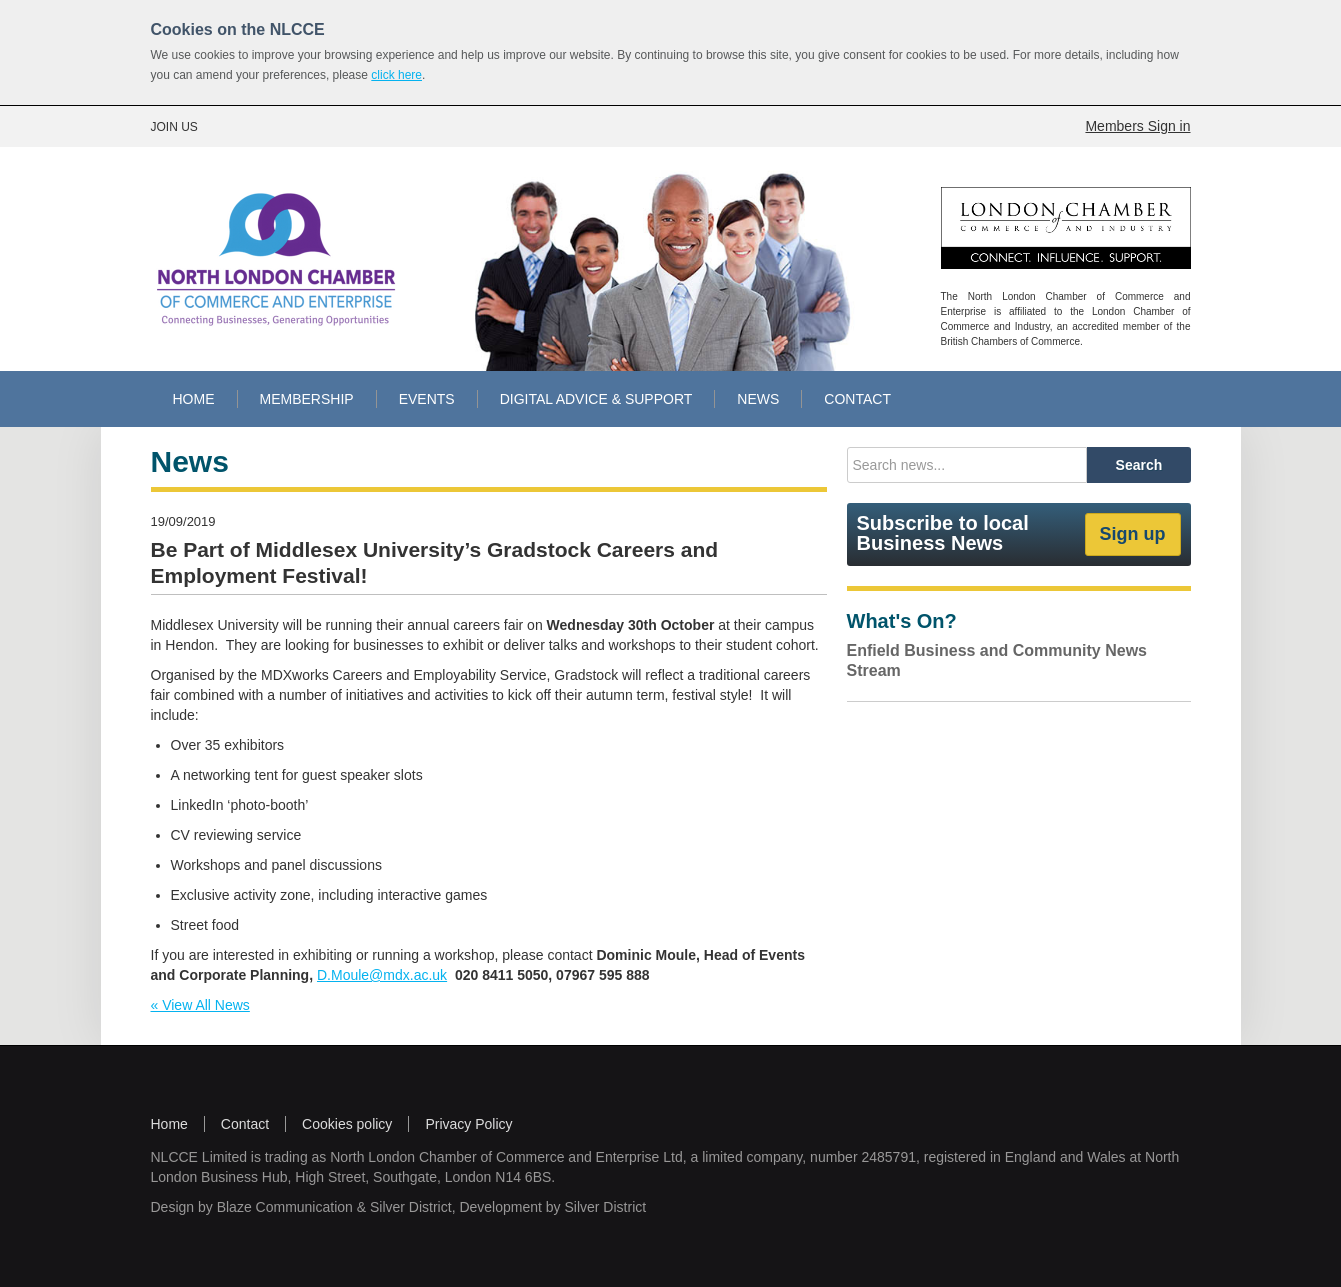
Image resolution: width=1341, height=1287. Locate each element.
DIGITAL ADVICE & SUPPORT (596, 399)
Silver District (411, 1207)
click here (396, 75)
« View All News (200, 1005)
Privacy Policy (468, 1124)
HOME (194, 399)
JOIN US (174, 127)
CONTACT (857, 399)
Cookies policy (347, 1124)
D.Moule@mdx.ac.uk (382, 975)
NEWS (758, 399)
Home (169, 1124)
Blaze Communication (285, 1207)
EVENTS (427, 399)
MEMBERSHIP (307, 399)
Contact (245, 1124)
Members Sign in (1137, 126)
